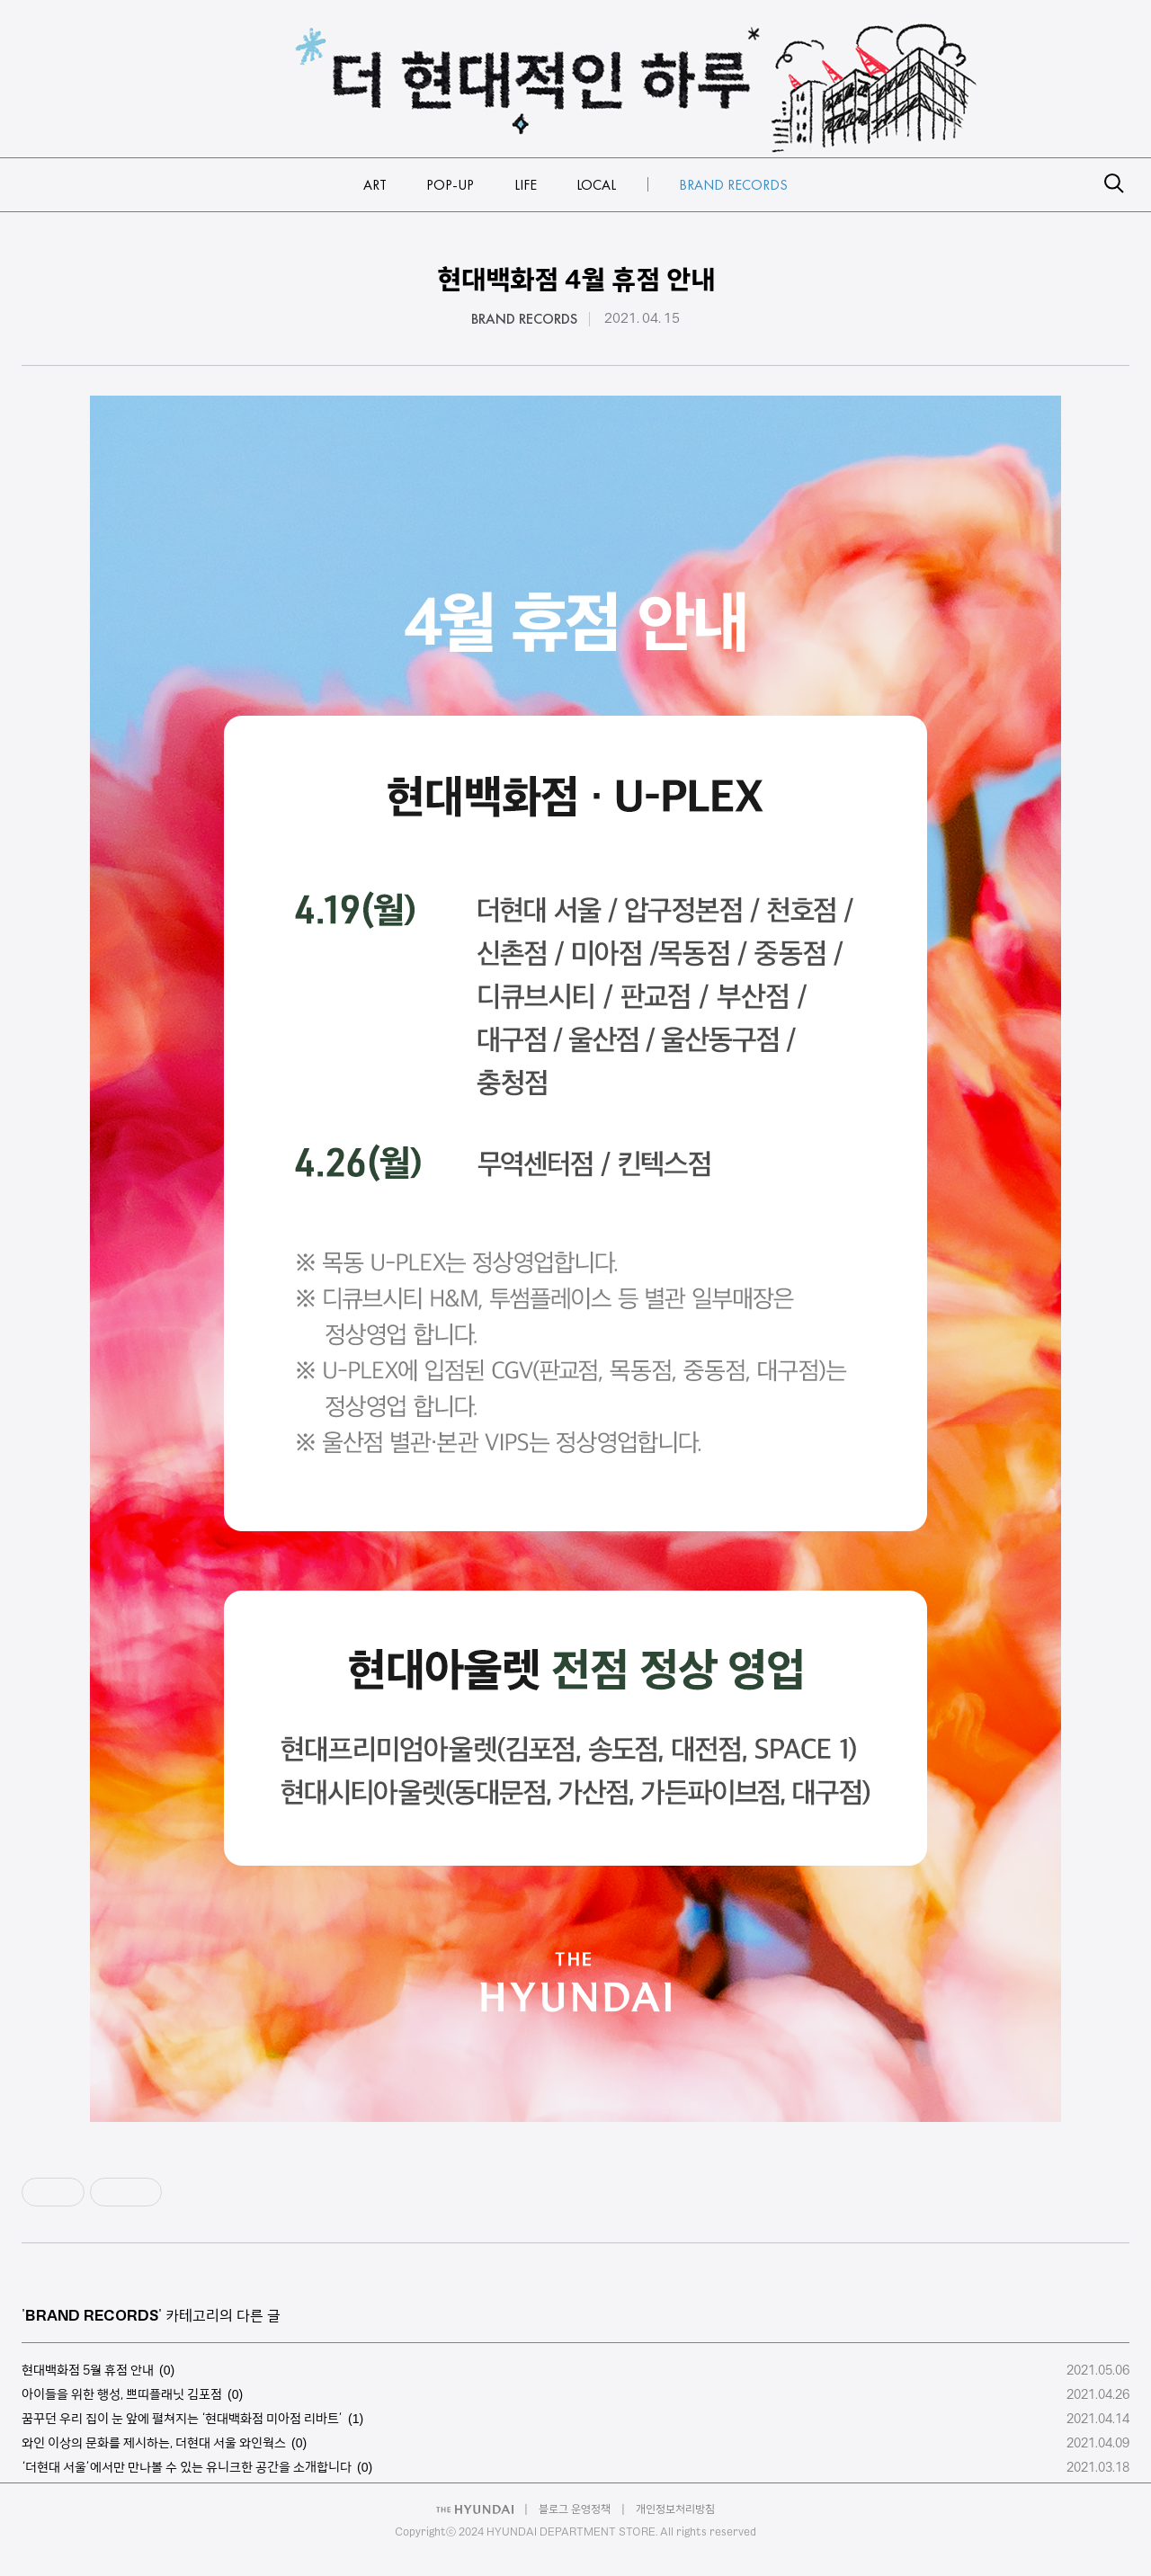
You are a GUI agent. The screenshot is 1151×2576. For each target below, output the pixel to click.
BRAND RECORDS (524, 319)
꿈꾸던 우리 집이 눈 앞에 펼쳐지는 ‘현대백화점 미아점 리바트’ (182, 2419)
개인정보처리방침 (675, 2509)
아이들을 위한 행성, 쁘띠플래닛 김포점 (122, 2394)
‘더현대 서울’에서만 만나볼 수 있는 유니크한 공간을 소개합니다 (187, 2467)
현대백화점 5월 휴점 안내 (88, 2370)
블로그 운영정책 (575, 2509)
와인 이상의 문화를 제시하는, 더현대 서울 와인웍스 (154, 2443)
